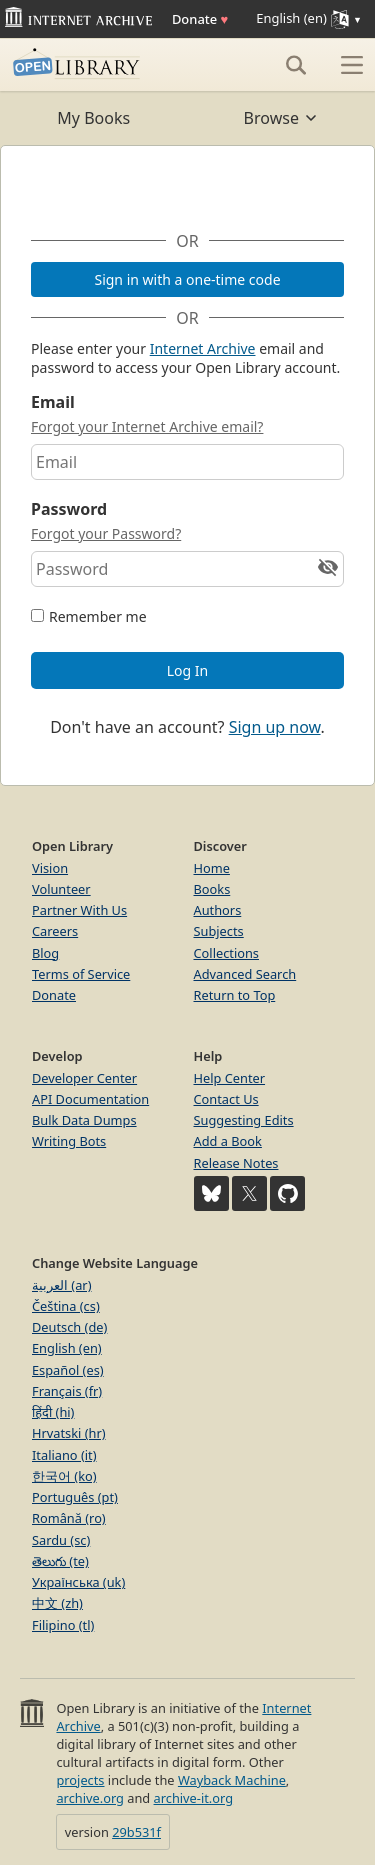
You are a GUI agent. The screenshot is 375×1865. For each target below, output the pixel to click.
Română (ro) (69, 1518)
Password (69, 509)
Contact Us (226, 1099)
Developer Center (84, 1078)
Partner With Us (79, 910)
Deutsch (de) (69, 1327)
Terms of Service (81, 974)
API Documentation (90, 1099)
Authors (218, 910)
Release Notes (236, 1163)
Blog (45, 953)
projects (80, 1780)
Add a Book (228, 1141)
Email (53, 402)
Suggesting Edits (244, 1120)
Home (212, 868)
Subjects (219, 931)
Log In (187, 670)
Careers (55, 931)
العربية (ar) (61, 1285)
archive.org (89, 1798)
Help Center (230, 1078)
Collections (227, 953)
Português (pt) (75, 1497)
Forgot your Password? (106, 533)
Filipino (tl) (63, 1625)
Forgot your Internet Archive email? (147, 426)
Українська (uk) (78, 1582)
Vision (50, 868)
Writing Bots (69, 1141)
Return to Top (235, 995)
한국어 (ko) (64, 1476)
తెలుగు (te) (60, 1561)
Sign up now (275, 727)
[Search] (296, 65)
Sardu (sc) (61, 1540)
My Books (93, 118)
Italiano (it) (64, 1455)
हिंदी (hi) (53, 1412)
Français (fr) (67, 1391)
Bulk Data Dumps (84, 1120)
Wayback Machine (232, 1780)
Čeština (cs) (66, 1306)
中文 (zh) (57, 1603)
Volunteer (61, 889)
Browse (281, 118)
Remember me (98, 616)
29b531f (136, 1832)
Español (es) (68, 1370)
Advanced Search (245, 974)
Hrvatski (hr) (69, 1433)
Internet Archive (203, 348)
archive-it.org (194, 1798)
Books (212, 889)
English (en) (67, 1348)
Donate (200, 19)
